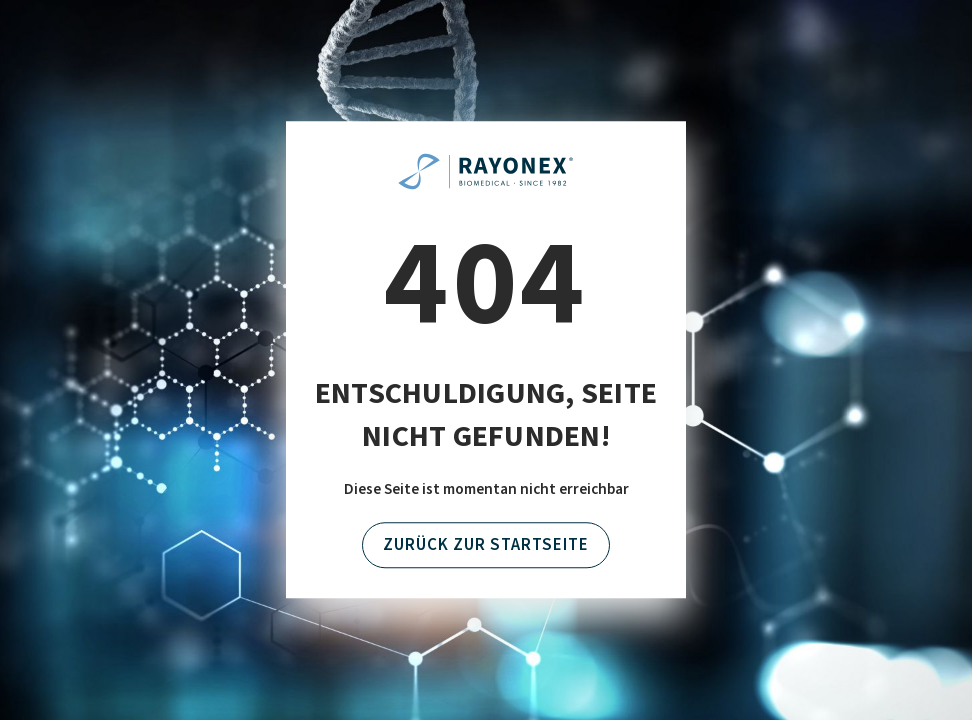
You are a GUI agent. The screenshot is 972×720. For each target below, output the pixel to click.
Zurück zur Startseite (486, 545)
